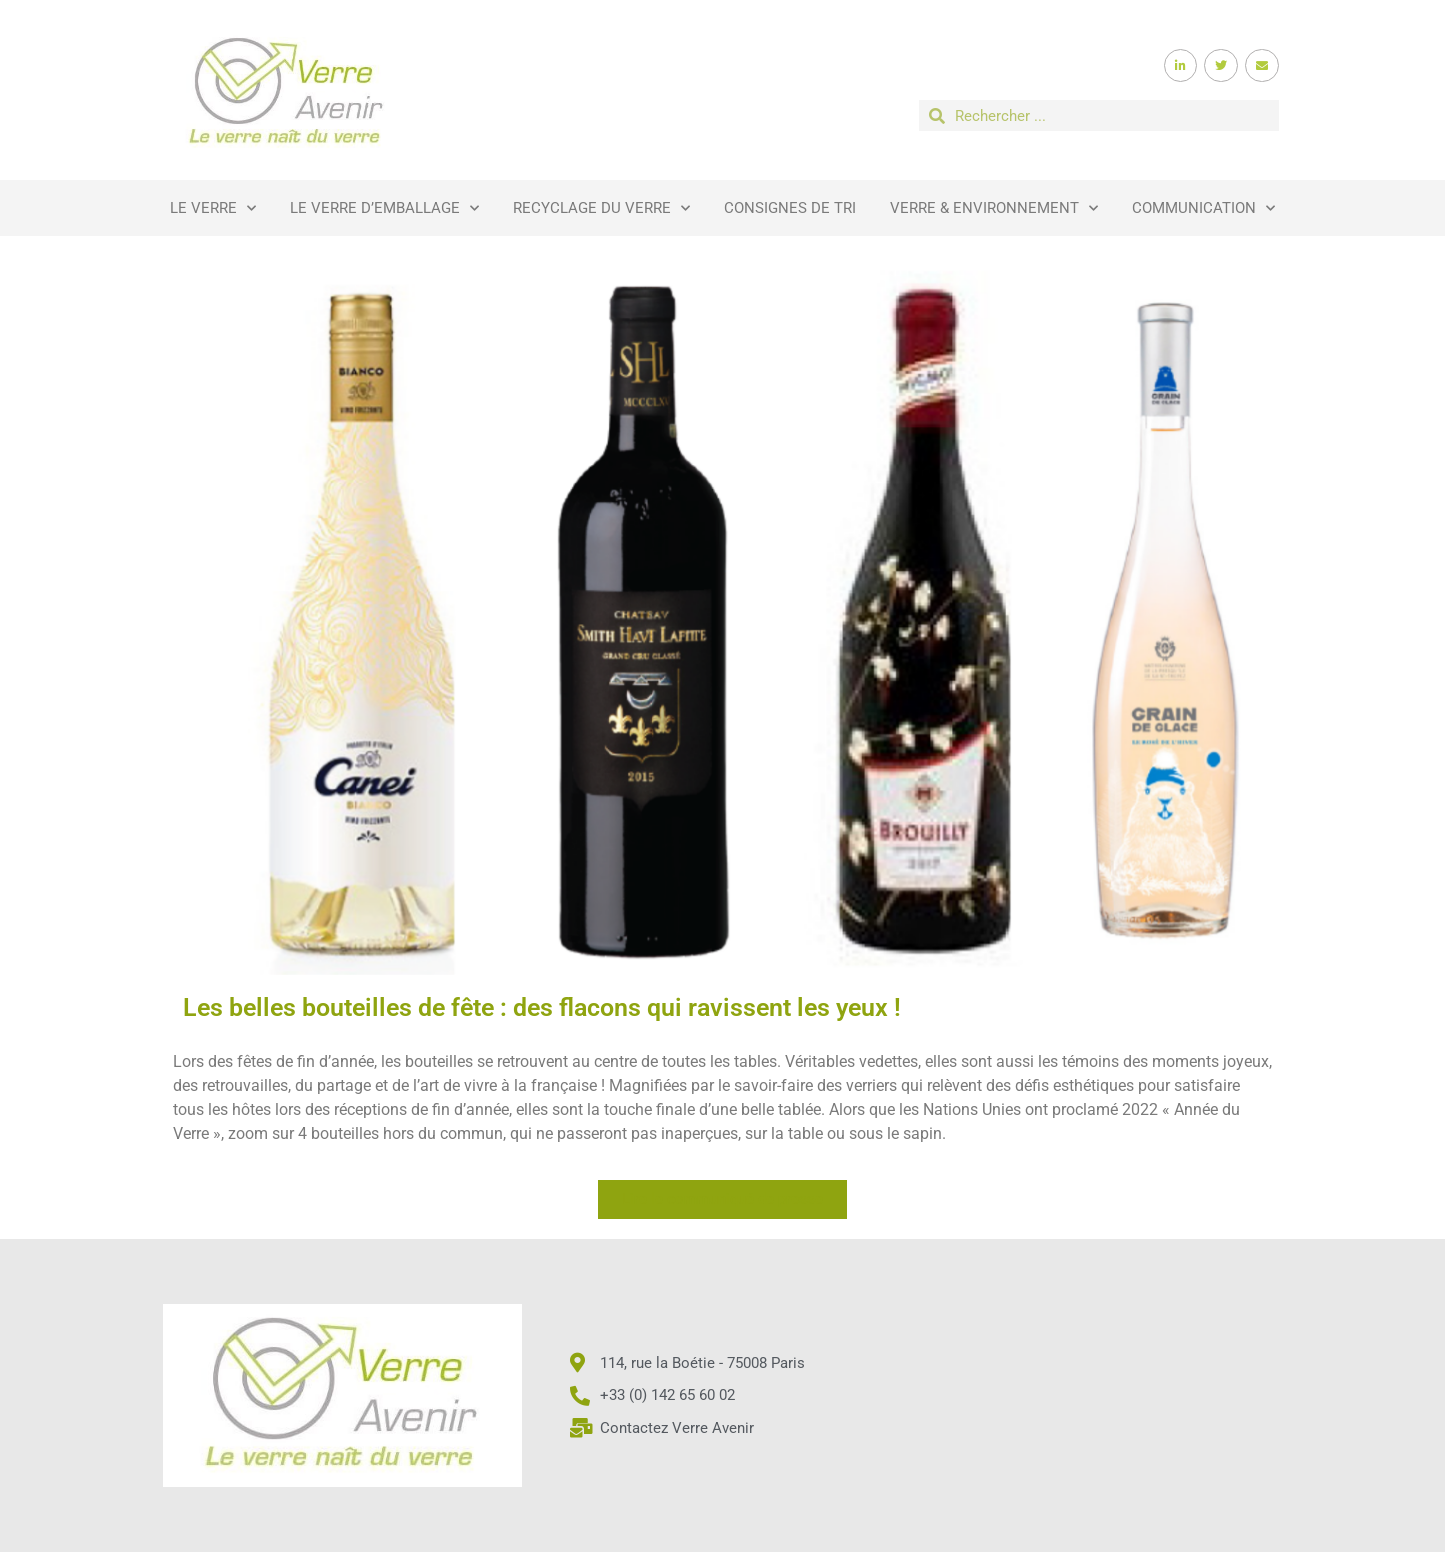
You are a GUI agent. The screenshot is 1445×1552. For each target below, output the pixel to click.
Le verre (213, 208)
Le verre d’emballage (384, 208)
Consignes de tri (790, 208)
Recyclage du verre (601, 208)
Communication (1203, 208)
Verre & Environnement (994, 208)
